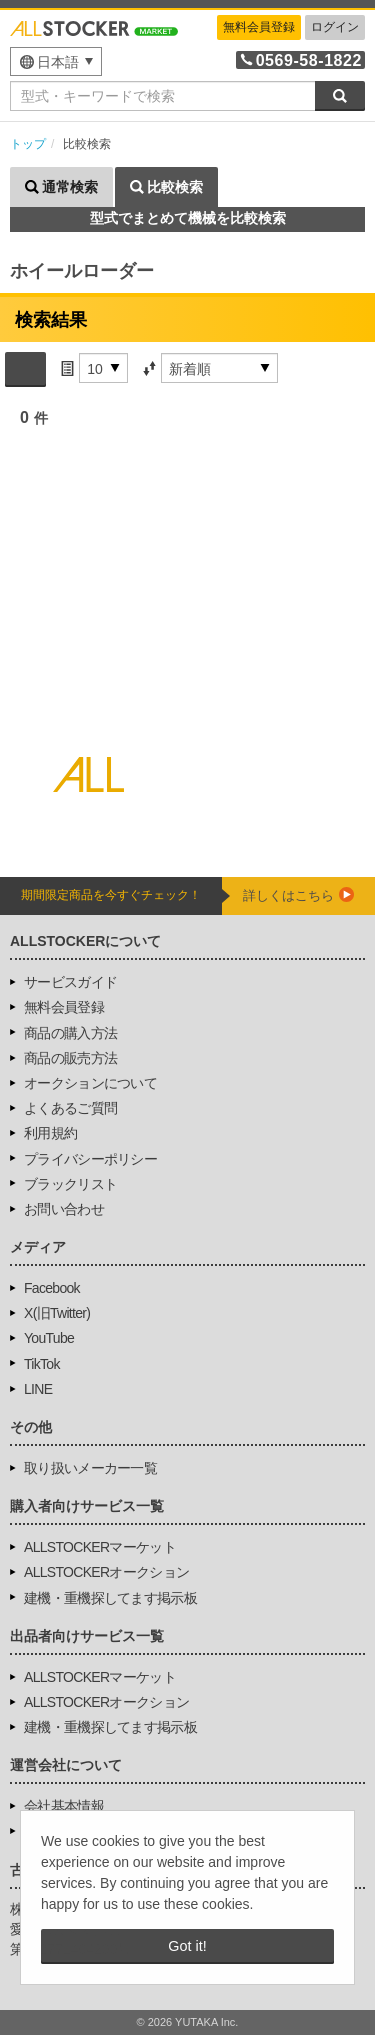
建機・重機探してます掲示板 (110, 1598)
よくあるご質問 (70, 1108)
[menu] (56, 61)
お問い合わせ (64, 1209)
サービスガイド (70, 982)
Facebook (52, 1288)
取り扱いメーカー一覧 (90, 1468)
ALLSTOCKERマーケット (100, 1547)
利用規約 (50, 1133)
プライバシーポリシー (90, 1159)
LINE (38, 1389)
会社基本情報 (64, 1806)
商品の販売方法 (70, 1058)
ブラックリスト (70, 1184)
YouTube (49, 1338)
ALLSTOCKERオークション (106, 1572)
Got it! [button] (187, 1946)
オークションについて (90, 1083)
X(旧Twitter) (57, 1313)
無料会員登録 (259, 27)
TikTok (42, 1364)
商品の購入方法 (70, 1033)
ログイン (335, 27)
